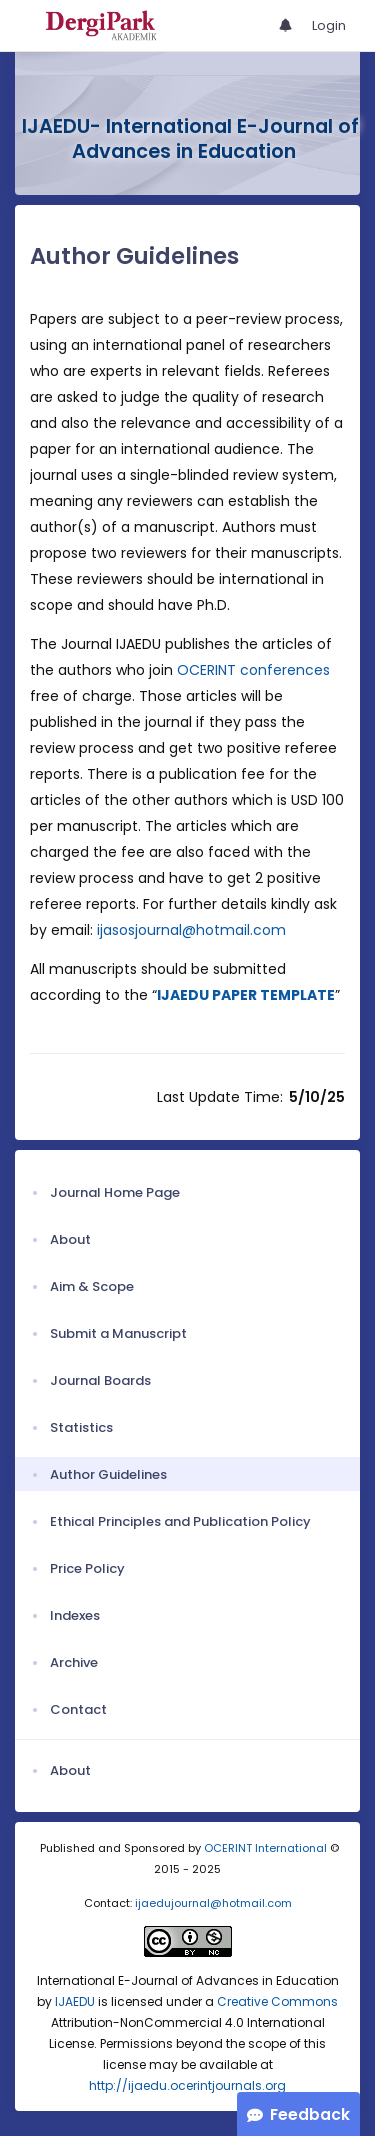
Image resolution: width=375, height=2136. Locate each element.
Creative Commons (277, 2001)
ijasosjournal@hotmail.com (191, 930)
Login (329, 25)
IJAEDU (75, 2001)
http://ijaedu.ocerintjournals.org (187, 2085)
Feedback (310, 2114)
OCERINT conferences (253, 670)
